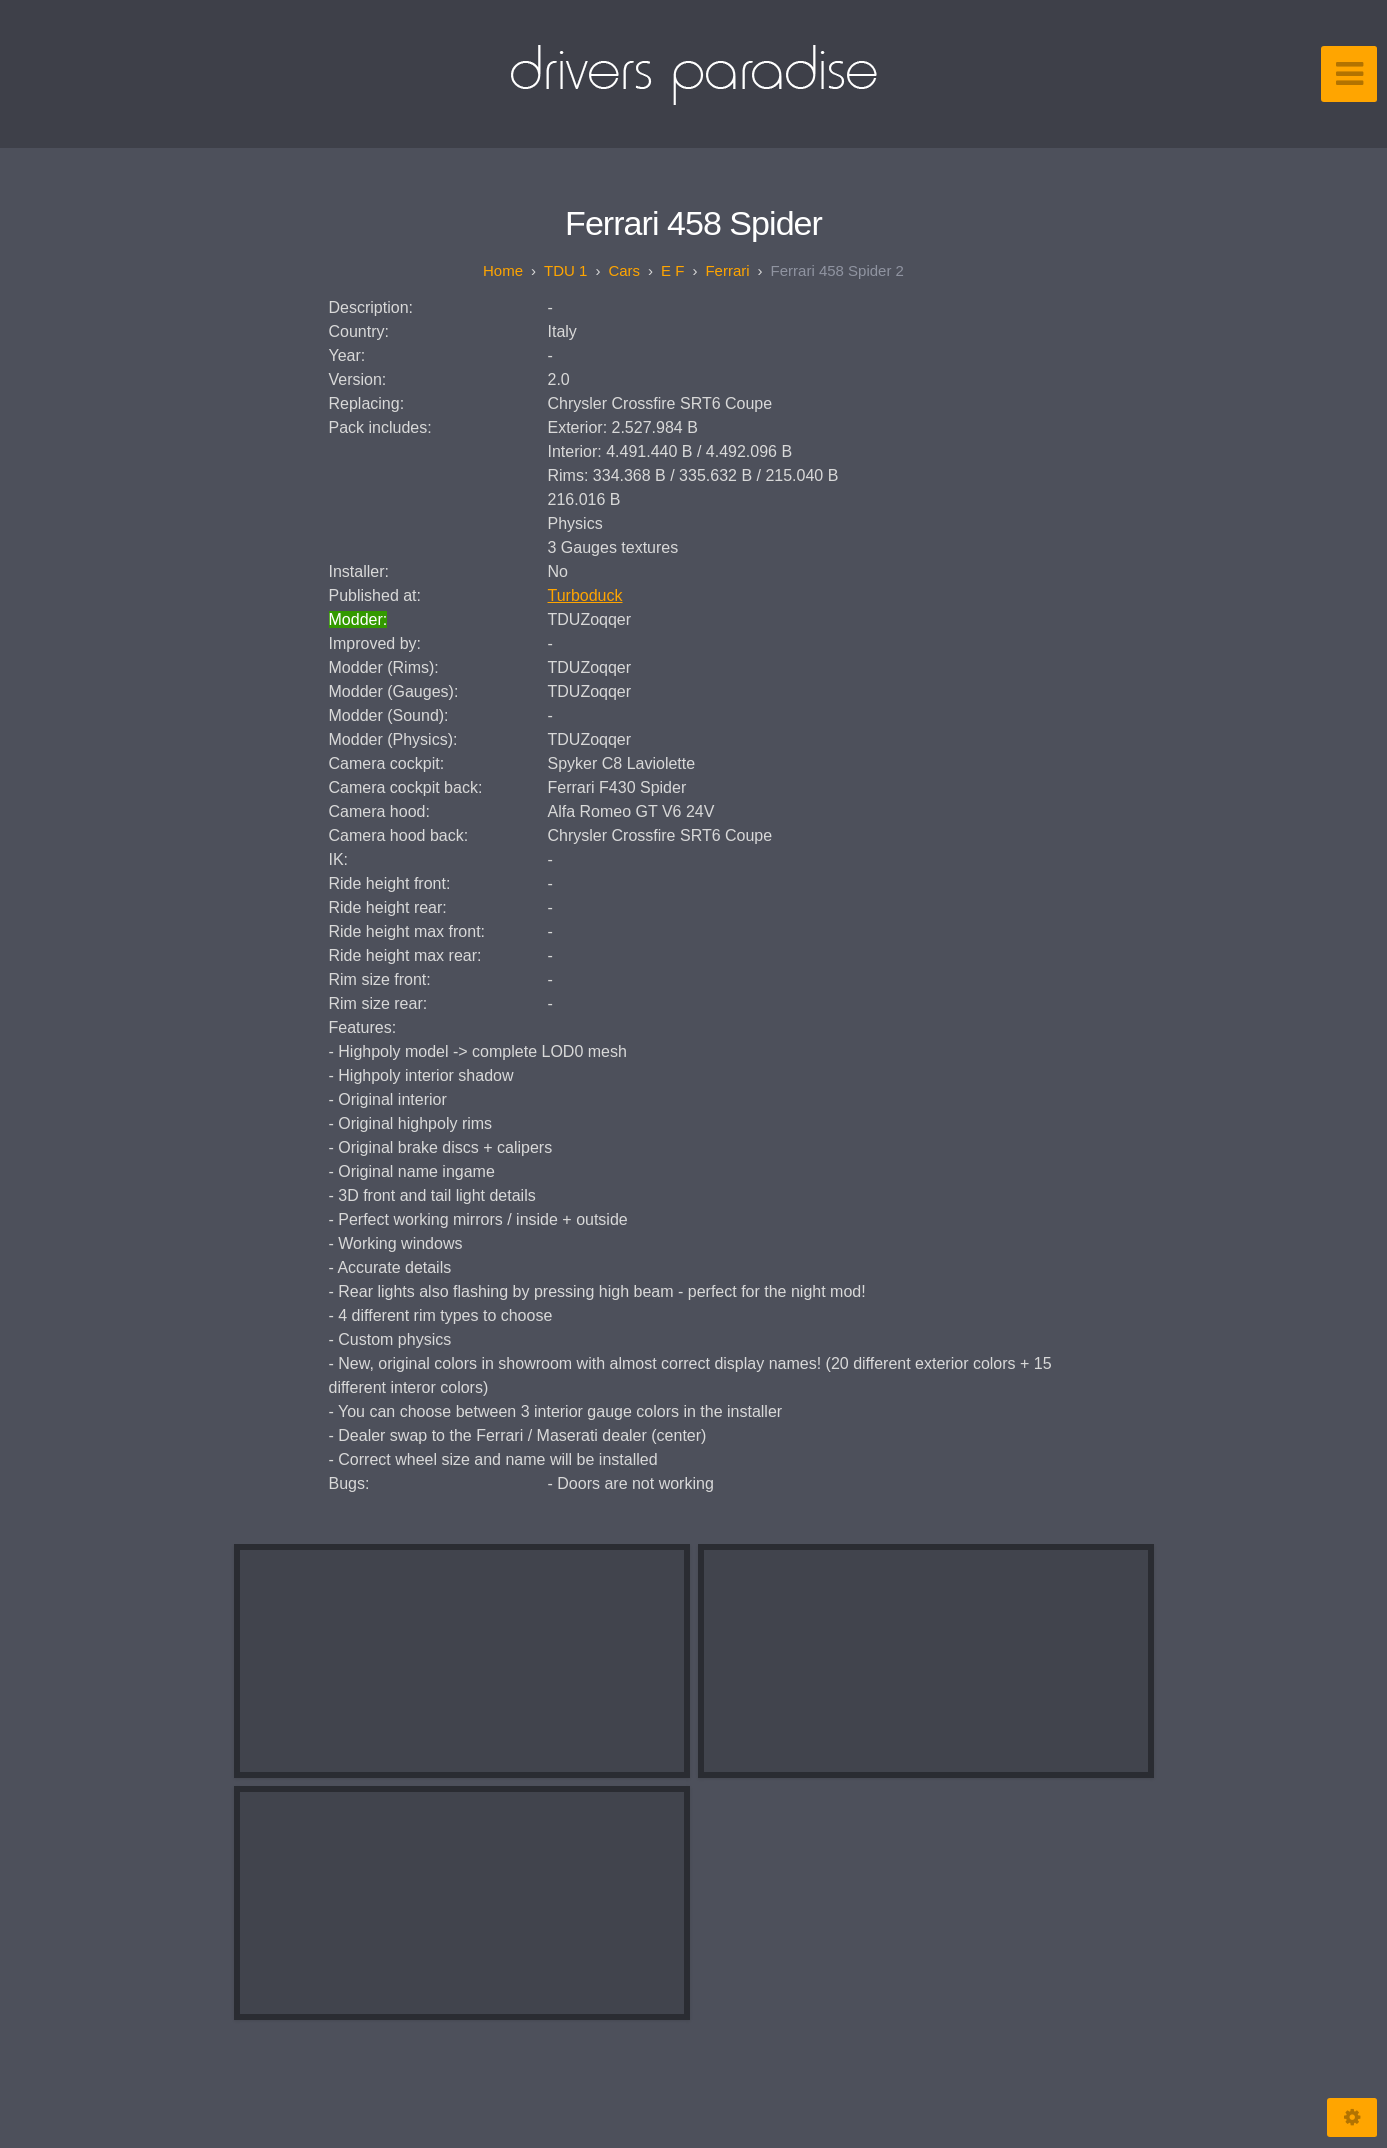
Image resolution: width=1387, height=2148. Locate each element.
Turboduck (585, 595)
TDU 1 (565, 270)
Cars (624, 270)
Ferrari (727, 270)
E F (672, 270)
